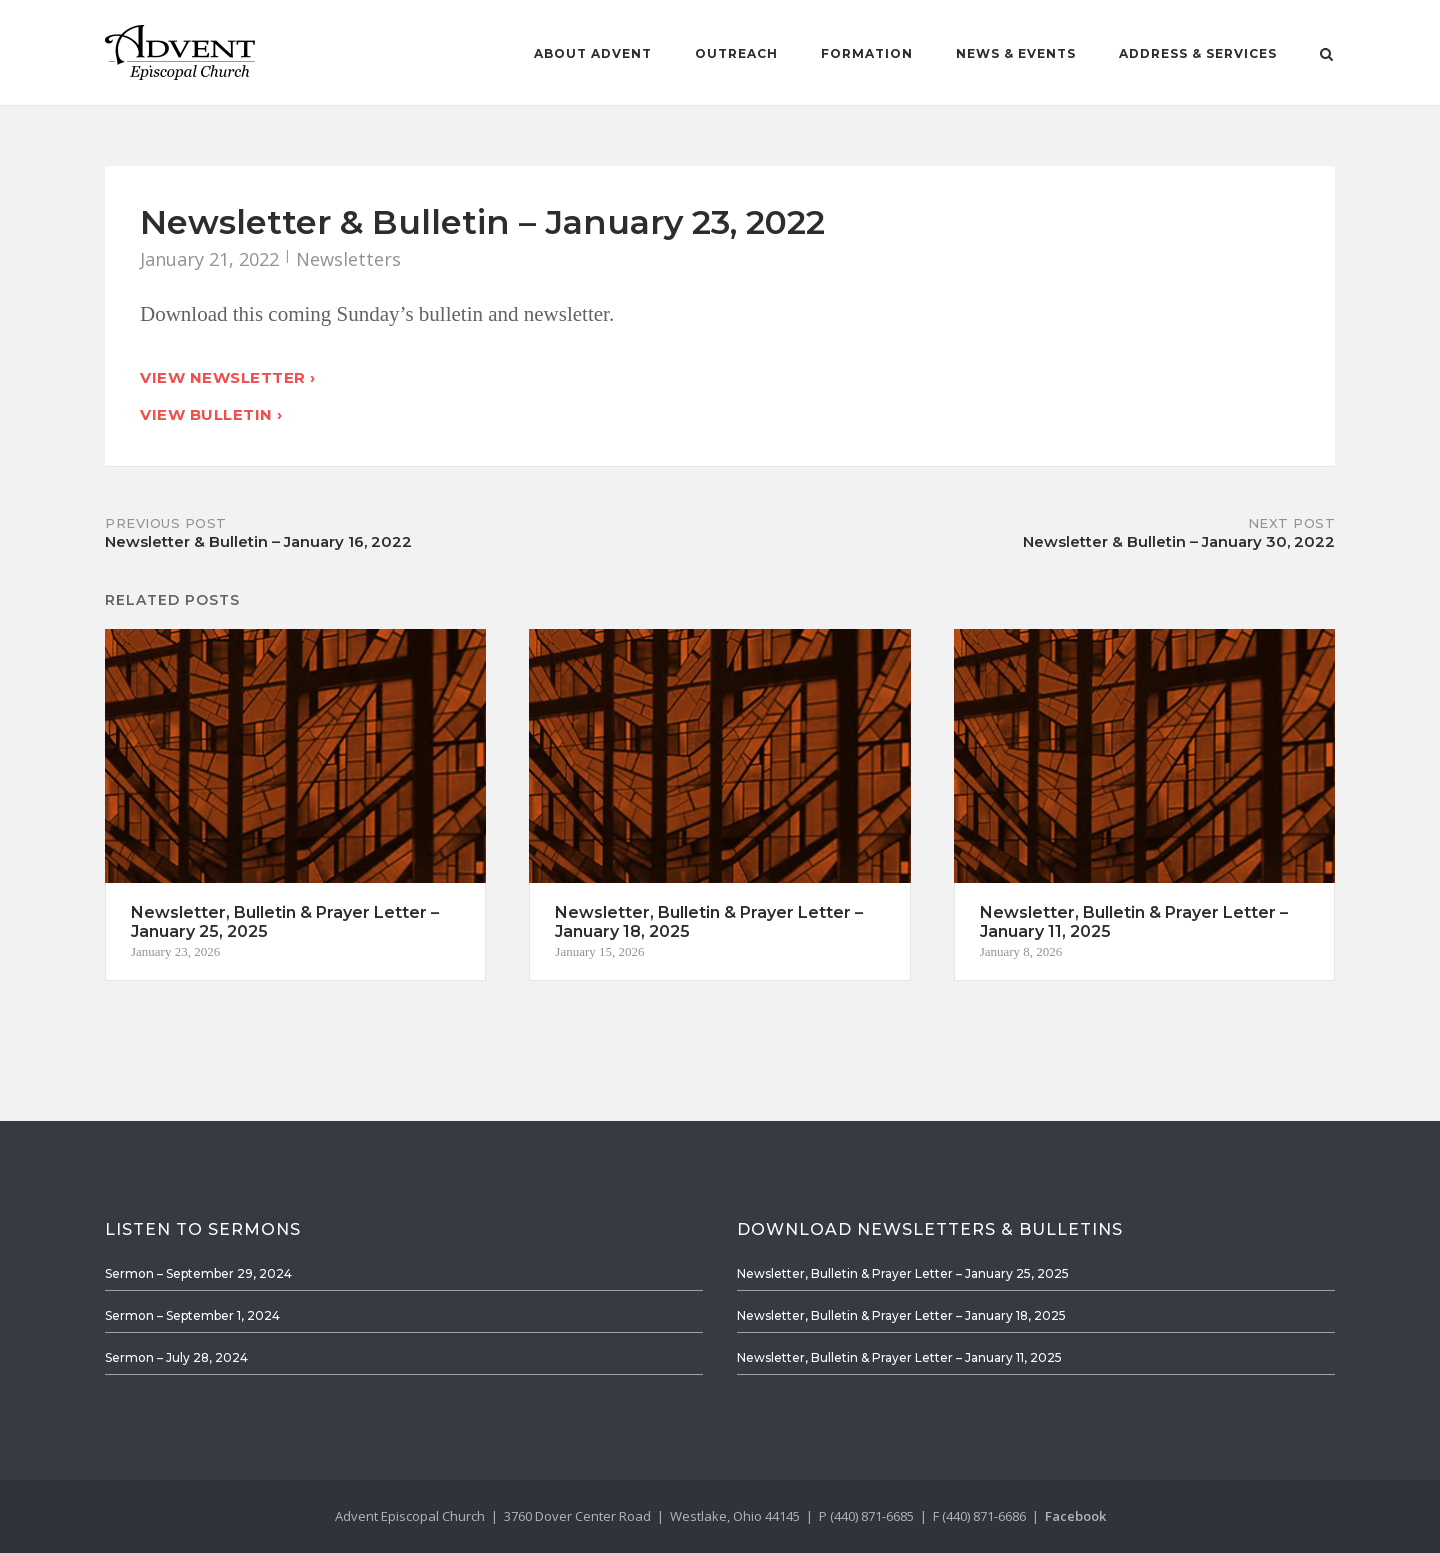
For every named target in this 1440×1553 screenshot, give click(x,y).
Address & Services (1198, 53)
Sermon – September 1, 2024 (192, 1315)
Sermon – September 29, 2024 (198, 1273)
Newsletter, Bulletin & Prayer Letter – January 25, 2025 (903, 1273)
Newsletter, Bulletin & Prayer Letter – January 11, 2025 (899, 1357)
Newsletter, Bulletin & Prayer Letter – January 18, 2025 (901, 1315)
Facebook (1075, 1516)
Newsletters (348, 259)
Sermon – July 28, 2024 (176, 1357)
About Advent (593, 53)
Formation (867, 53)
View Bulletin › (211, 414)
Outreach (736, 53)
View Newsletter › (228, 377)
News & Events (1016, 53)
